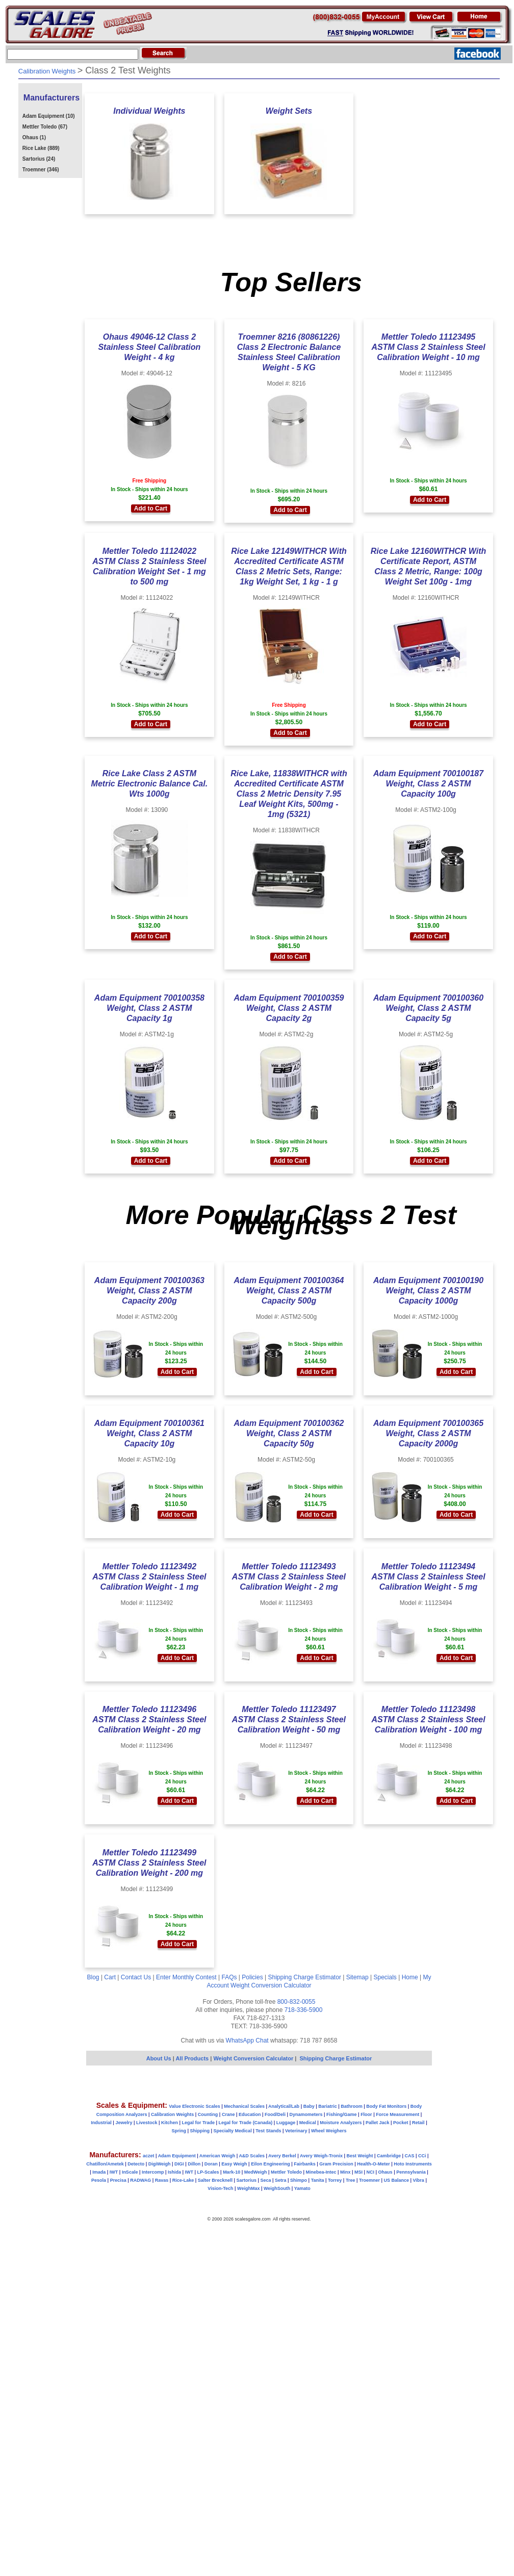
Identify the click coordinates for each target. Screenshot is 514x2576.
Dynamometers (306, 2114)
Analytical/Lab (283, 2106)
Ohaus (385, 2172)
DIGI (179, 2163)
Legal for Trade (198, 2122)
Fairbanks (305, 2163)
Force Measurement (397, 2114)
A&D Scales (252, 2155)
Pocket (400, 2122)
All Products (192, 2058)
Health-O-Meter (373, 2163)
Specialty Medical (233, 2130)
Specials (385, 1977)
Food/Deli (275, 2114)
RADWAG (140, 2180)
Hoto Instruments (413, 2163)
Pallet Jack (378, 2122)
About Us (158, 2058)
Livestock (147, 2122)
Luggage (286, 2122)
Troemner (369, 2180)
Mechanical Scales (244, 2106)
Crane (228, 2114)
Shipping (200, 2130)
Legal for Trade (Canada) (246, 2122)
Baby (309, 2106)
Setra (281, 2180)
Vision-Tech (220, 2188)
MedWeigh (255, 2172)
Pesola (98, 2180)
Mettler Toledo (286, 2172)
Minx (345, 2172)
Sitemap (357, 1977)
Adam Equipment (177, 2155)
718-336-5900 (304, 2009)
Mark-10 (231, 2172)
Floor (366, 2114)
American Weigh (217, 2155)
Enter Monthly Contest (186, 1977)
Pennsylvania (411, 2172)
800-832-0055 (296, 2001)
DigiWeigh (159, 2163)
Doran (211, 2163)
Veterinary (296, 2130)
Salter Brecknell (215, 2180)
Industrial (101, 2122)
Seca (265, 2180)
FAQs (229, 1977)
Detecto (135, 2163)
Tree (350, 2180)
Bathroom (352, 2106)
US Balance (396, 2180)
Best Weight (360, 2155)
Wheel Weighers (328, 2130)
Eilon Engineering (270, 2163)
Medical (307, 2122)
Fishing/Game (341, 2114)
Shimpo (298, 2180)
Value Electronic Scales (194, 2106)
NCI (371, 2172)
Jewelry (123, 2122)
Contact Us (136, 1977)
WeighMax (248, 2188)
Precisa (118, 2180)
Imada (99, 2172)
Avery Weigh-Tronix (321, 2155)
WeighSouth (277, 2188)
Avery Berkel (282, 2155)
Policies (252, 1977)
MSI (358, 2172)
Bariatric (327, 2106)
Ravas (162, 2180)
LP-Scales (208, 2172)
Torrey (335, 2180)
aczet (149, 2155)
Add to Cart (150, 508)
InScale (130, 2172)
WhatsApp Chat (247, 2040)
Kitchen (169, 2122)
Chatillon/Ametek (105, 2163)
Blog (93, 1977)
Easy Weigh (234, 2163)
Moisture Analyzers (341, 2122)
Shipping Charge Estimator (304, 1977)
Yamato (302, 2188)
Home (410, 1977)
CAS (409, 2155)
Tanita (317, 2180)
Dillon (194, 2163)
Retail (418, 2122)
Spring (179, 2130)
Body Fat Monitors (386, 2106)
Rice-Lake (183, 2180)
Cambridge (389, 2155)
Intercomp (153, 2172)
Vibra (418, 2180)
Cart (110, 1977)
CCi (422, 2155)
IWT (114, 2172)
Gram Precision (336, 2163)
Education (250, 2114)
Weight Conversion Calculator (271, 1985)
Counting (208, 2114)
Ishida (174, 2172)
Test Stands (268, 2130)
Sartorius (246, 2180)
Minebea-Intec (320, 2172)
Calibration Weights (172, 2114)
